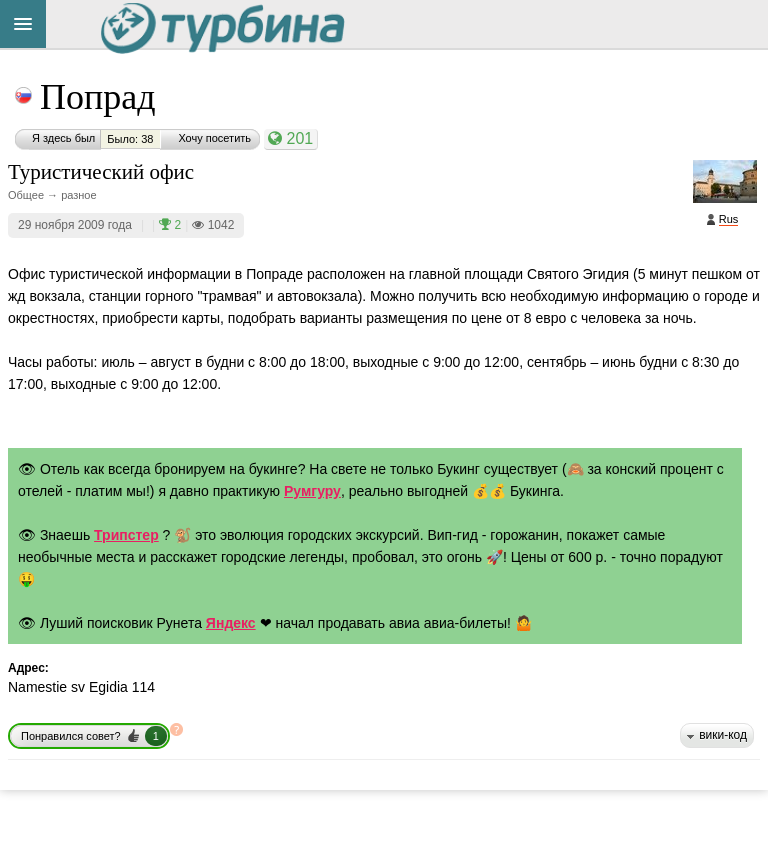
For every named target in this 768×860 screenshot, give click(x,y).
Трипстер (126, 535)
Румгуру (312, 491)
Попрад (98, 97)
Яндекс (231, 623)
